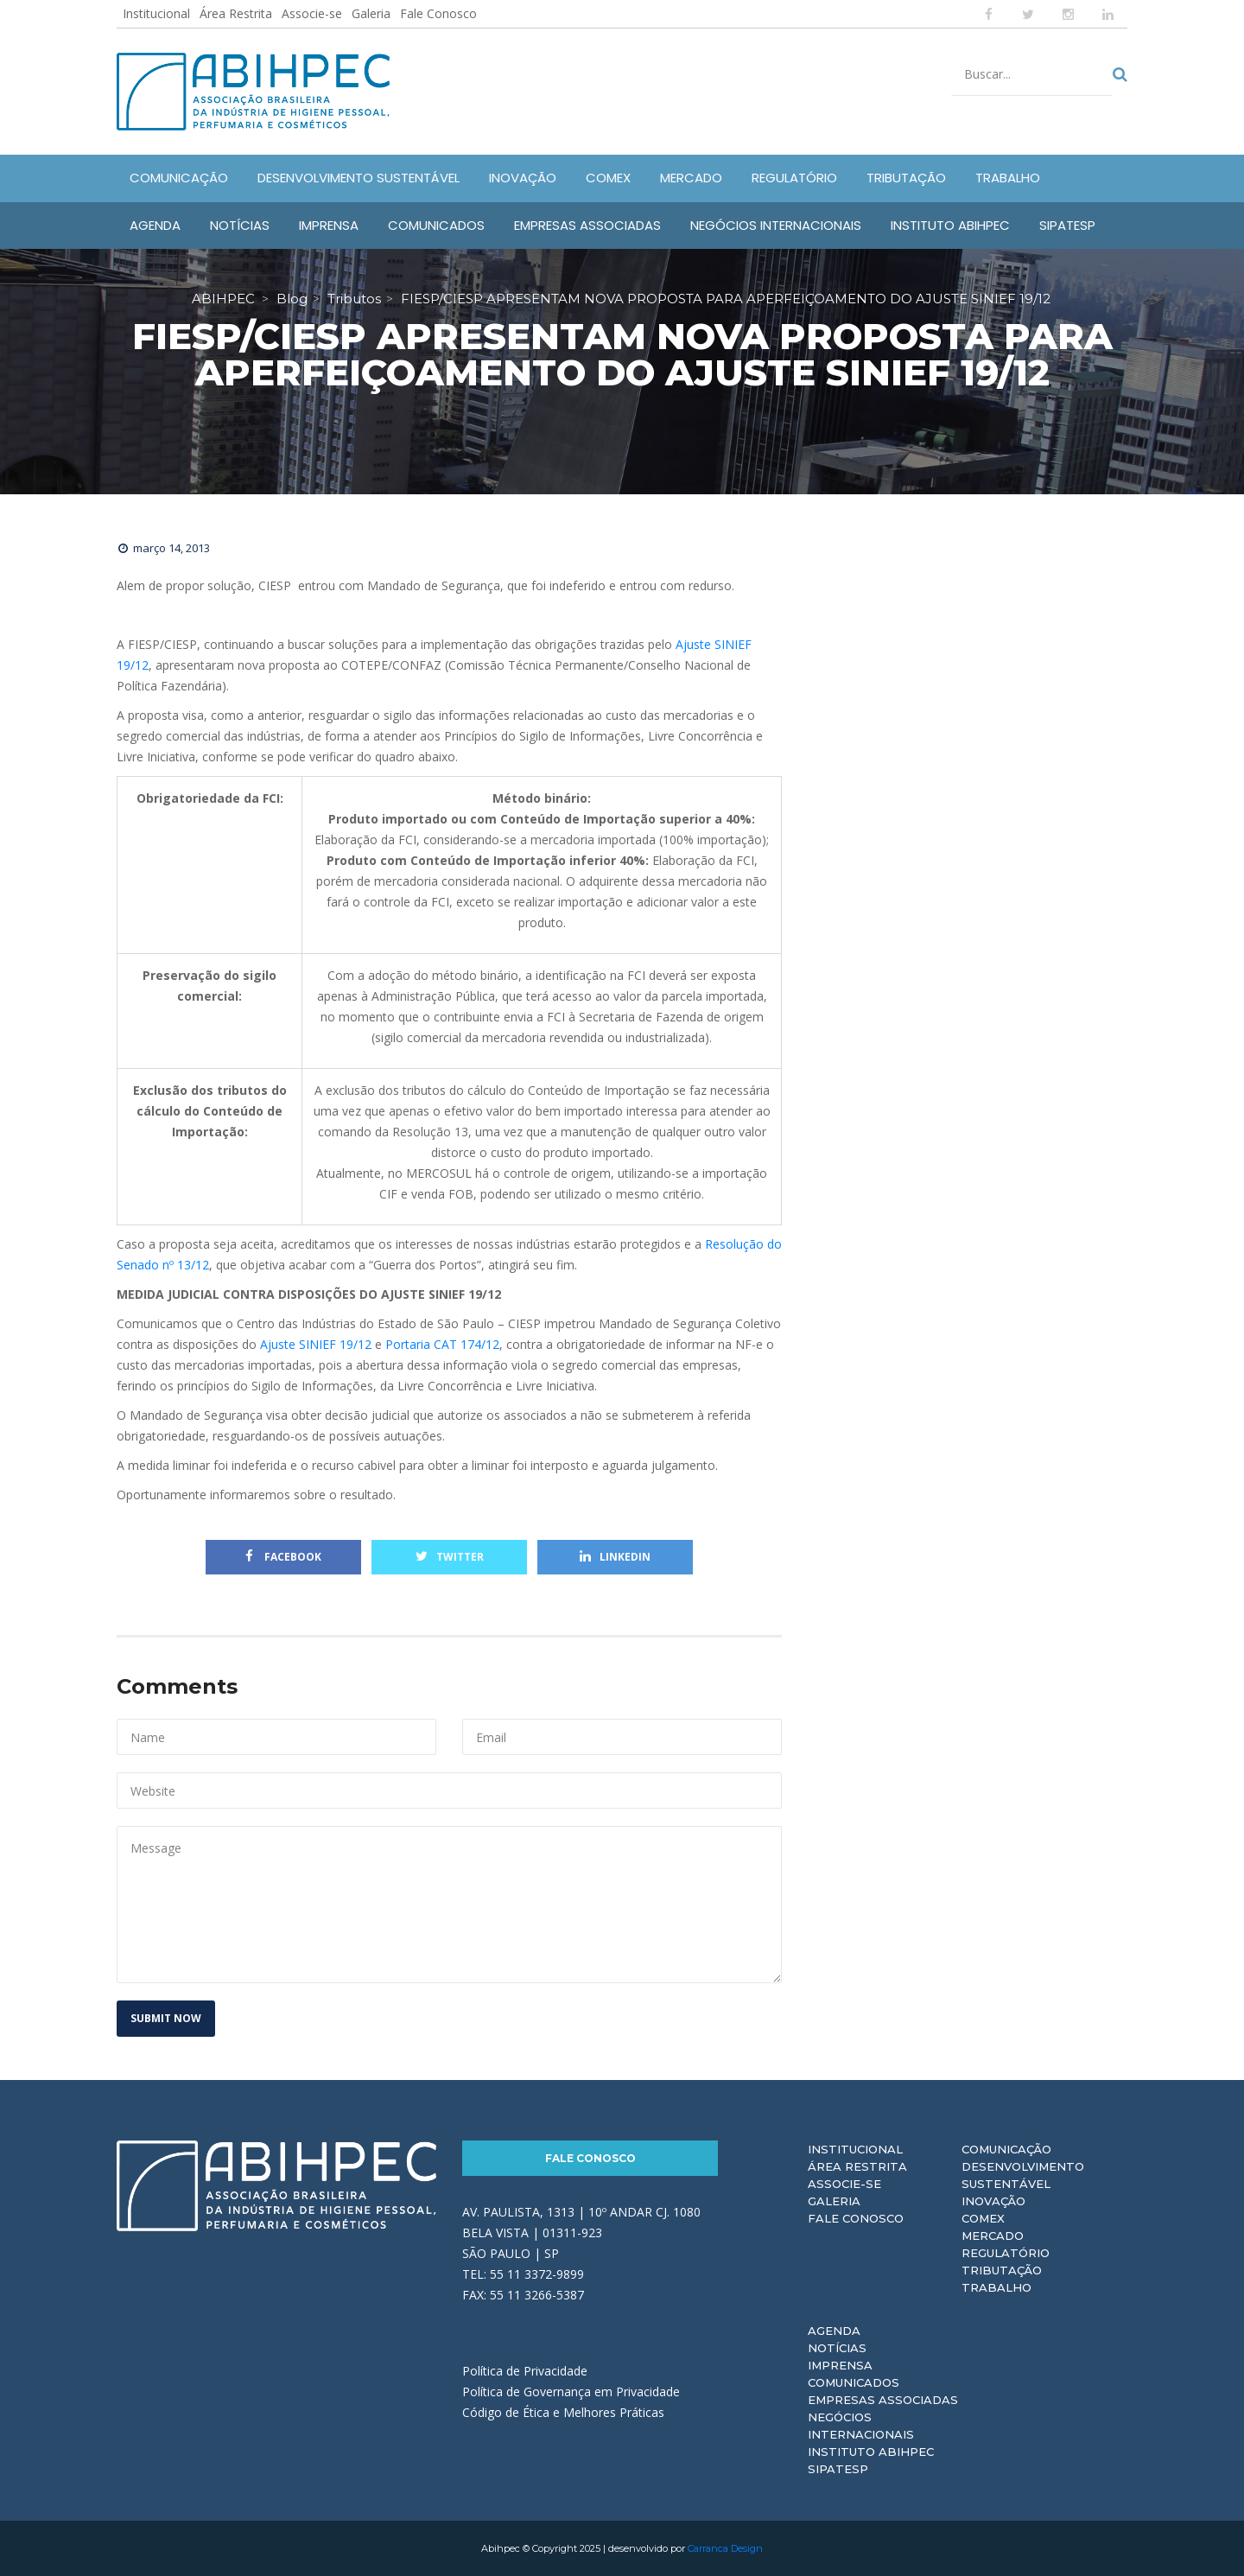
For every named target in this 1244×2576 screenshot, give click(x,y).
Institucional (156, 13)
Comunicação (1006, 2149)
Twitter (450, 1556)
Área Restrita (236, 13)
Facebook (283, 1556)
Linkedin (615, 1556)
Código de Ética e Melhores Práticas (563, 2412)
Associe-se (312, 13)
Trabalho (996, 2287)
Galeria (371, 13)
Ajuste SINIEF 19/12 (315, 1344)
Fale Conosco (438, 13)
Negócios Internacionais (861, 2425)
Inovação (993, 2201)
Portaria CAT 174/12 (442, 1344)
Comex (983, 2218)
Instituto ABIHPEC (871, 2451)
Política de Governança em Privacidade (571, 2391)
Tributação (1002, 2270)
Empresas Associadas (883, 2400)
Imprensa (840, 2365)
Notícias (837, 2348)
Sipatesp (838, 2469)
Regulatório (1006, 2253)
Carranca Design (725, 2548)
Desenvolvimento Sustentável (1023, 2175)
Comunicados (853, 2382)
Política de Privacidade (524, 2371)
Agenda (834, 2330)
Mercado (993, 2235)
